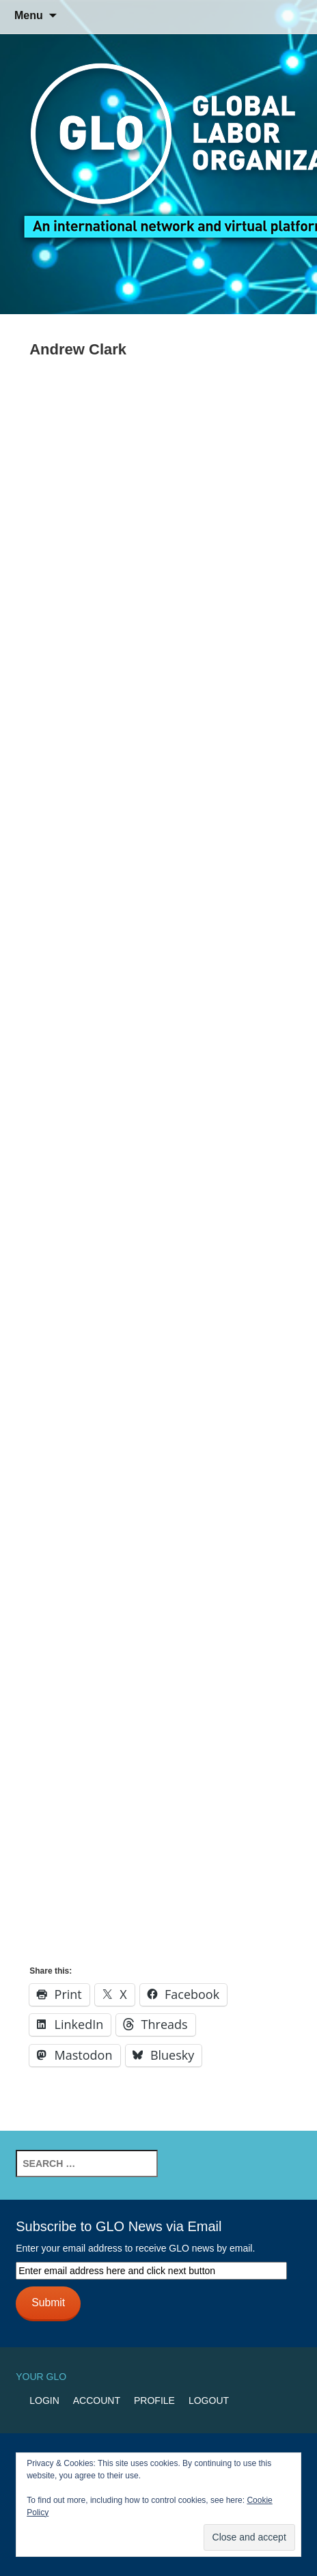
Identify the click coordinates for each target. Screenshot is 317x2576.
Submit (48, 2302)
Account (96, 2400)
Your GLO (41, 2376)
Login (44, 2400)
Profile (154, 2400)
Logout (209, 2400)
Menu (28, 15)
